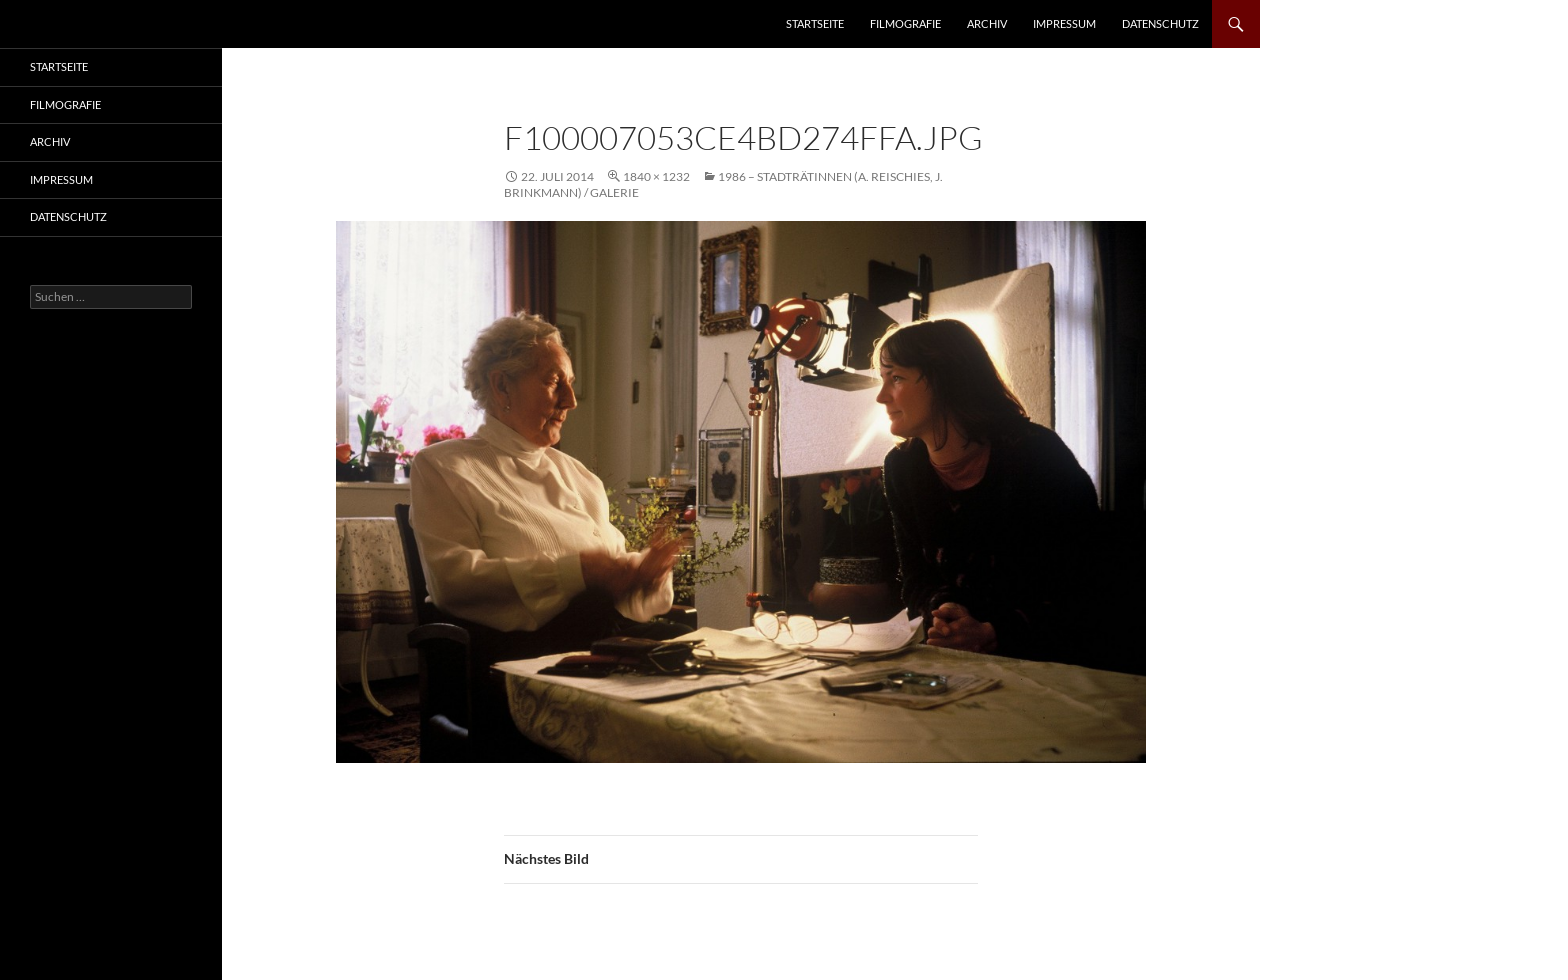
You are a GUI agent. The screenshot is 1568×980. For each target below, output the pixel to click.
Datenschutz (1160, 23)
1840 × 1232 (656, 176)
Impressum (1064, 23)
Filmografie (905, 23)
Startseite (815, 23)
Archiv (987, 23)
